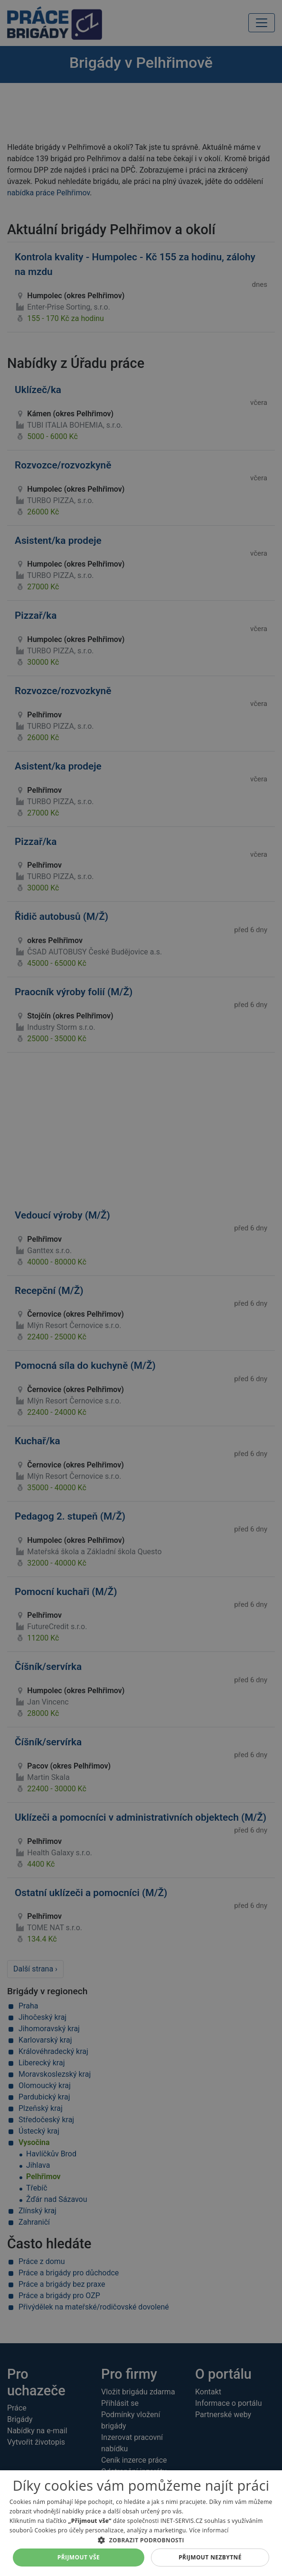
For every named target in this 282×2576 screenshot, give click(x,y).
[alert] (141, 1288)
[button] (141, 2540)
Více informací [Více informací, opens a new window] (208, 2530)
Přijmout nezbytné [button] (210, 2557)
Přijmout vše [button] (78, 2557)
